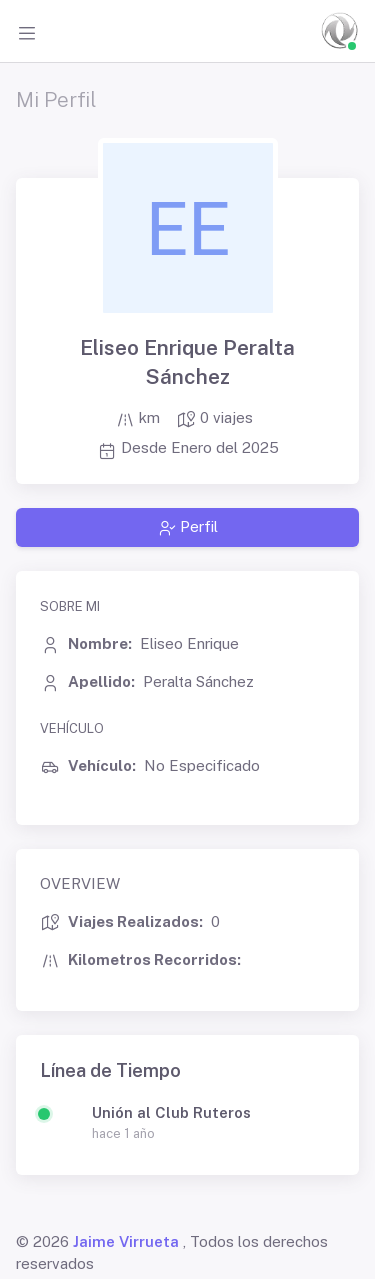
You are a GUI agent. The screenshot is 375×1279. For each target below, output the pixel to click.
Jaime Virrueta (126, 1241)
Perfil (188, 527)
